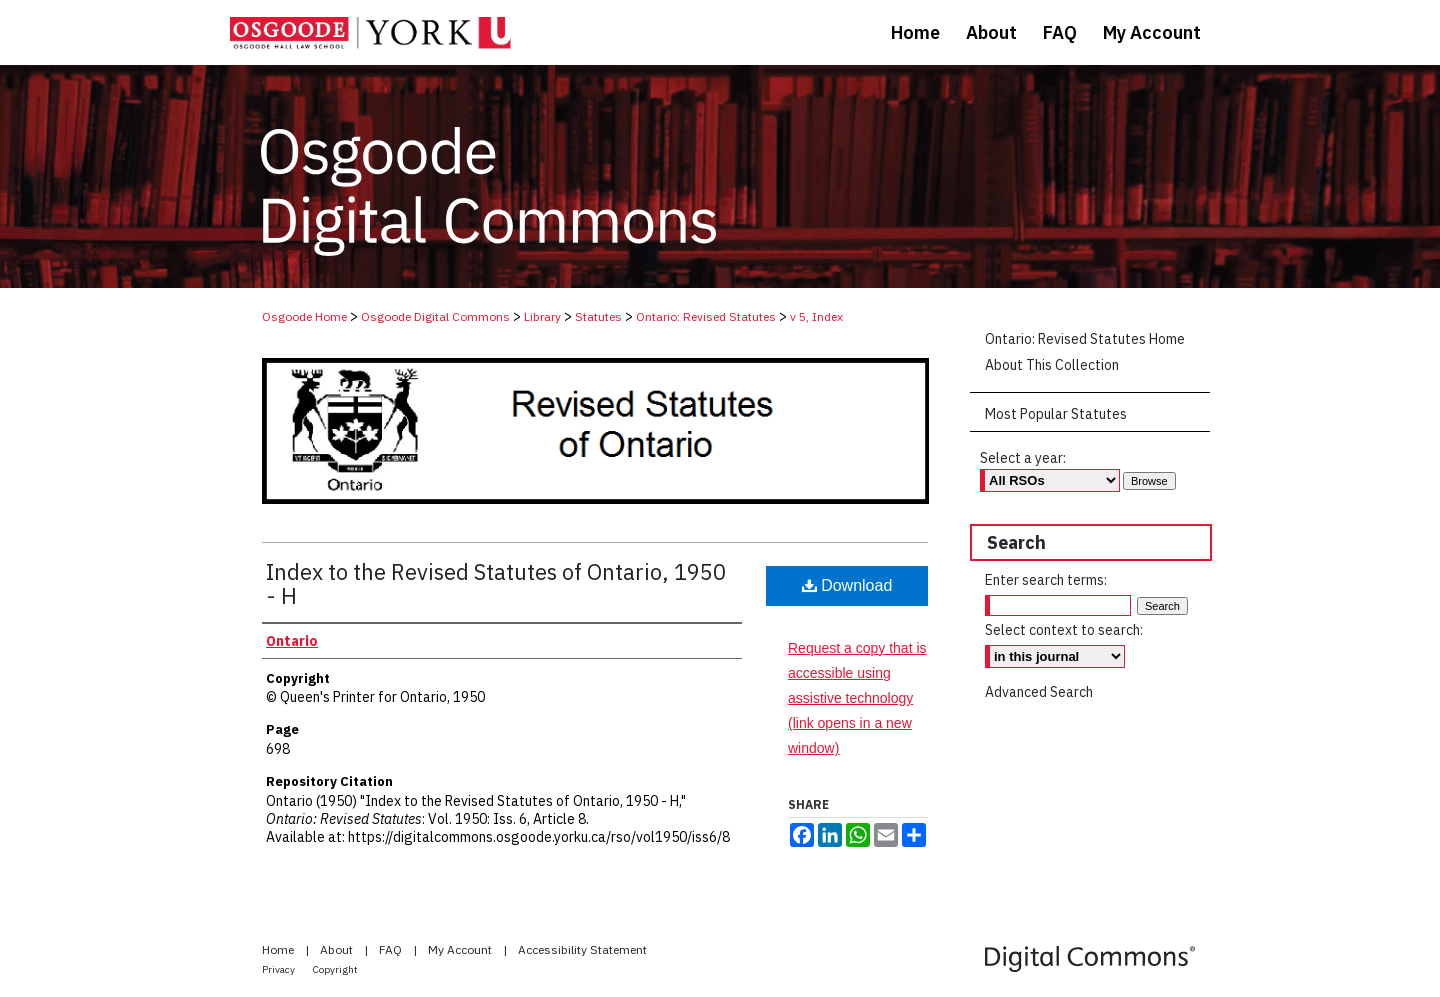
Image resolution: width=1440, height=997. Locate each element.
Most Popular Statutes (1056, 414)
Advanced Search (1039, 692)
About (338, 949)
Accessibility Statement (582, 949)
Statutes (598, 316)
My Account (461, 949)
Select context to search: (1064, 630)
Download (847, 585)
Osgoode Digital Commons (435, 316)
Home (279, 949)
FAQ (392, 949)
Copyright (335, 969)
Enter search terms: (1046, 580)
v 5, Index (816, 316)
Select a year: (1023, 458)
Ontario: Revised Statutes (706, 316)
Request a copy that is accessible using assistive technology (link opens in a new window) (857, 698)
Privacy (279, 969)
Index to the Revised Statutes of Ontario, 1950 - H (496, 583)
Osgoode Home (304, 316)
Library (542, 316)
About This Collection (1052, 365)
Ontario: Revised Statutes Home (1085, 339)
